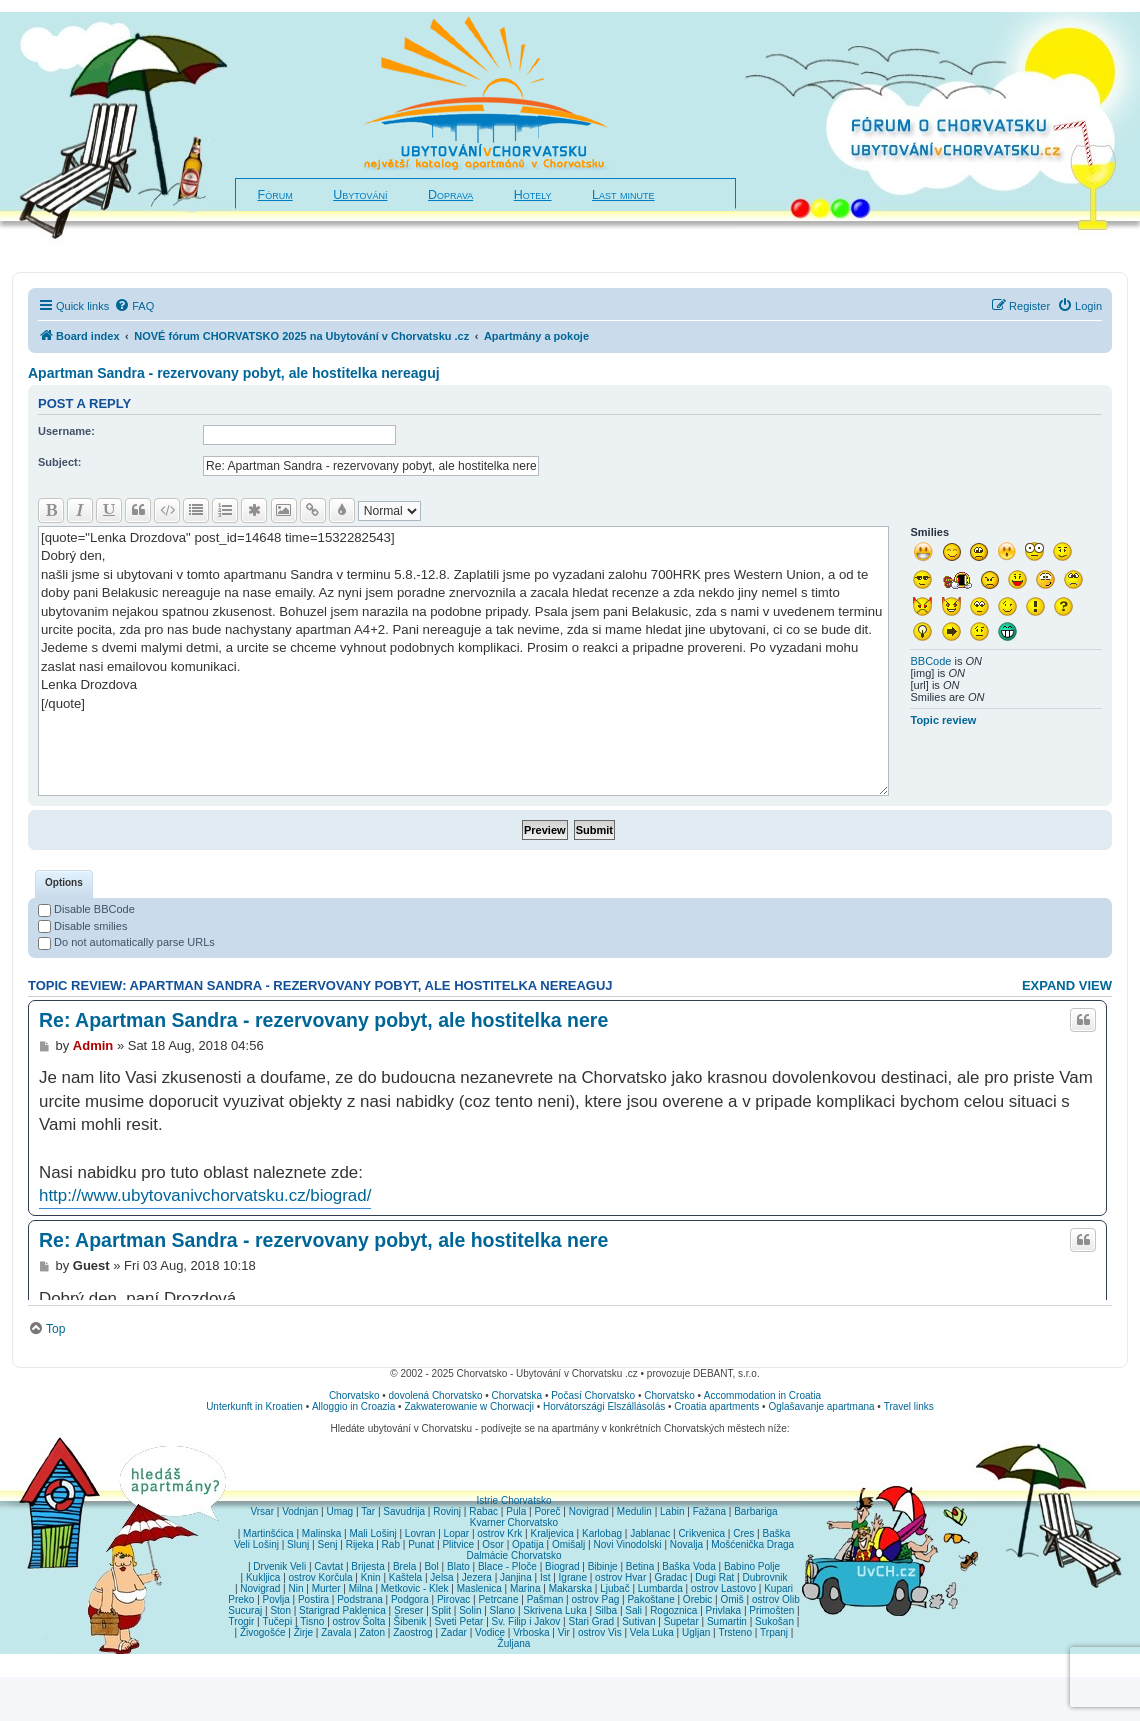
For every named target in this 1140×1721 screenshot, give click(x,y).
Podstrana (360, 1599)
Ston (280, 1610)
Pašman (545, 1599)
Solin (470, 1610)
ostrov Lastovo (723, 1588)
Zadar (454, 1632)
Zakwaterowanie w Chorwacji (469, 1406)
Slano (503, 1610)
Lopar (457, 1533)
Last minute (623, 195)
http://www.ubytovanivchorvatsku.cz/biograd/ (205, 1195)
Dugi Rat (714, 1577)
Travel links (909, 1406)
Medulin (634, 1511)
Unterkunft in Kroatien (254, 1406)
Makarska (570, 1588)
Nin (295, 1588)
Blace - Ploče (507, 1566)
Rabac (483, 1511)
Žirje (303, 1632)
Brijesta (367, 1566)
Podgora (410, 1599)
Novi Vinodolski (627, 1544)
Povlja (276, 1599)
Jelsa (441, 1577)
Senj (327, 1544)
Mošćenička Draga (752, 1544)
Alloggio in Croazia (353, 1406)
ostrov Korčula (321, 1577)
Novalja (686, 1544)
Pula (516, 1511)
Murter (326, 1588)
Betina (640, 1566)
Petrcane (498, 1599)
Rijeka (360, 1544)
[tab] (64, 884)
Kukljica (263, 1577)
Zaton (372, 1632)
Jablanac (650, 1533)
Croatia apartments (716, 1406)
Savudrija (404, 1511)
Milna (361, 1588)
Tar (368, 1511)
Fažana (709, 1511)
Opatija (528, 1544)
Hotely (533, 195)
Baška (777, 1533)
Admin (93, 1045)
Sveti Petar (459, 1621)
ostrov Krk (499, 1533)
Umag (339, 1511)
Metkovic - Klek (415, 1588)
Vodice (490, 1632)
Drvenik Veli (279, 1566)
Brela (404, 1566)
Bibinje (603, 1566)
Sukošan (774, 1621)
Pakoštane (650, 1599)
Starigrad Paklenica (342, 1610)
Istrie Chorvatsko (513, 1500)
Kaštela (405, 1577)
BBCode (930, 661)
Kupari (778, 1588)
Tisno (312, 1621)
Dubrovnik (764, 1577)
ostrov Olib (776, 1599)
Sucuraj (245, 1610)
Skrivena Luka (554, 1610)
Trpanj (774, 1632)
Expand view (1067, 985)
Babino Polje (752, 1566)
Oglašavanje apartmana (821, 1406)
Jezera (477, 1577)
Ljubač (614, 1588)
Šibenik (410, 1621)
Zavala (336, 1632)
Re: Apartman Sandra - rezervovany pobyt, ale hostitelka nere (323, 1020)
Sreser (408, 1610)
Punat (421, 1544)
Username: (66, 431)
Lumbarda (660, 1588)
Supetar (681, 1621)
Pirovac (453, 1599)
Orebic (697, 1599)
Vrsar (262, 1511)
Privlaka (724, 1610)
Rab (391, 1544)
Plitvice (458, 1544)
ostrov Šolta (359, 1621)
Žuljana (514, 1643)
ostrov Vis (600, 1632)
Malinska (321, 1533)
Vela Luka (652, 1632)
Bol (431, 1566)
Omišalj (568, 1544)
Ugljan (696, 1632)
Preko (241, 1599)
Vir (564, 1632)
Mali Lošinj (372, 1533)
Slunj (298, 1544)
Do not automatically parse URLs (126, 942)
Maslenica (479, 1588)
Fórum (275, 195)
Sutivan (638, 1621)
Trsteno (735, 1632)
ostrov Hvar (620, 1577)
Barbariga (755, 1511)
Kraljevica (551, 1533)
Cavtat (328, 1566)
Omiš (731, 1599)
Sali (633, 1610)
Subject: (59, 462)
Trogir (242, 1621)
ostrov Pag (595, 1599)
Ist (545, 1577)
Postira (313, 1599)
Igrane (573, 1577)
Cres (743, 1533)
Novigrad (589, 1511)
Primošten (771, 1610)
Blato (458, 1566)
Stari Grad (591, 1621)
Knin (371, 1577)
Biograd (562, 1566)
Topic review (943, 720)
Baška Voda (688, 1566)
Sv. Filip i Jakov (526, 1621)
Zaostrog (412, 1632)
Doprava (450, 195)
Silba (606, 1610)
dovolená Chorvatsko (436, 1395)
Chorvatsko (354, 1395)
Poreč (547, 1511)
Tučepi (278, 1621)
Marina (525, 1588)
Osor (493, 1544)
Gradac (670, 1577)
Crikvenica (701, 1533)
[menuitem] (134, 306)
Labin (672, 1511)
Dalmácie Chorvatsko (513, 1555)
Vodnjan (300, 1511)
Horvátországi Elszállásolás (604, 1406)
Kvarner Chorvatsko (514, 1522)
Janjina (516, 1577)
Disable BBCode (86, 909)
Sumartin (727, 1621)
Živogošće (263, 1632)
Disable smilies (82, 926)
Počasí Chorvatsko (593, 1395)
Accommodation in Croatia (762, 1395)
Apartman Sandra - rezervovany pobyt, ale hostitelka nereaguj (234, 373)
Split (441, 1610)
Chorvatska (517, 1395)
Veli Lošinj (256, 1544)
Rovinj (447, 1511)
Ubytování (360, 195)
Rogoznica (673, 1610)
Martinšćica (268, 1533)
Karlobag (602, 1533)
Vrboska (531, 1632)
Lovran (420, 1533)
